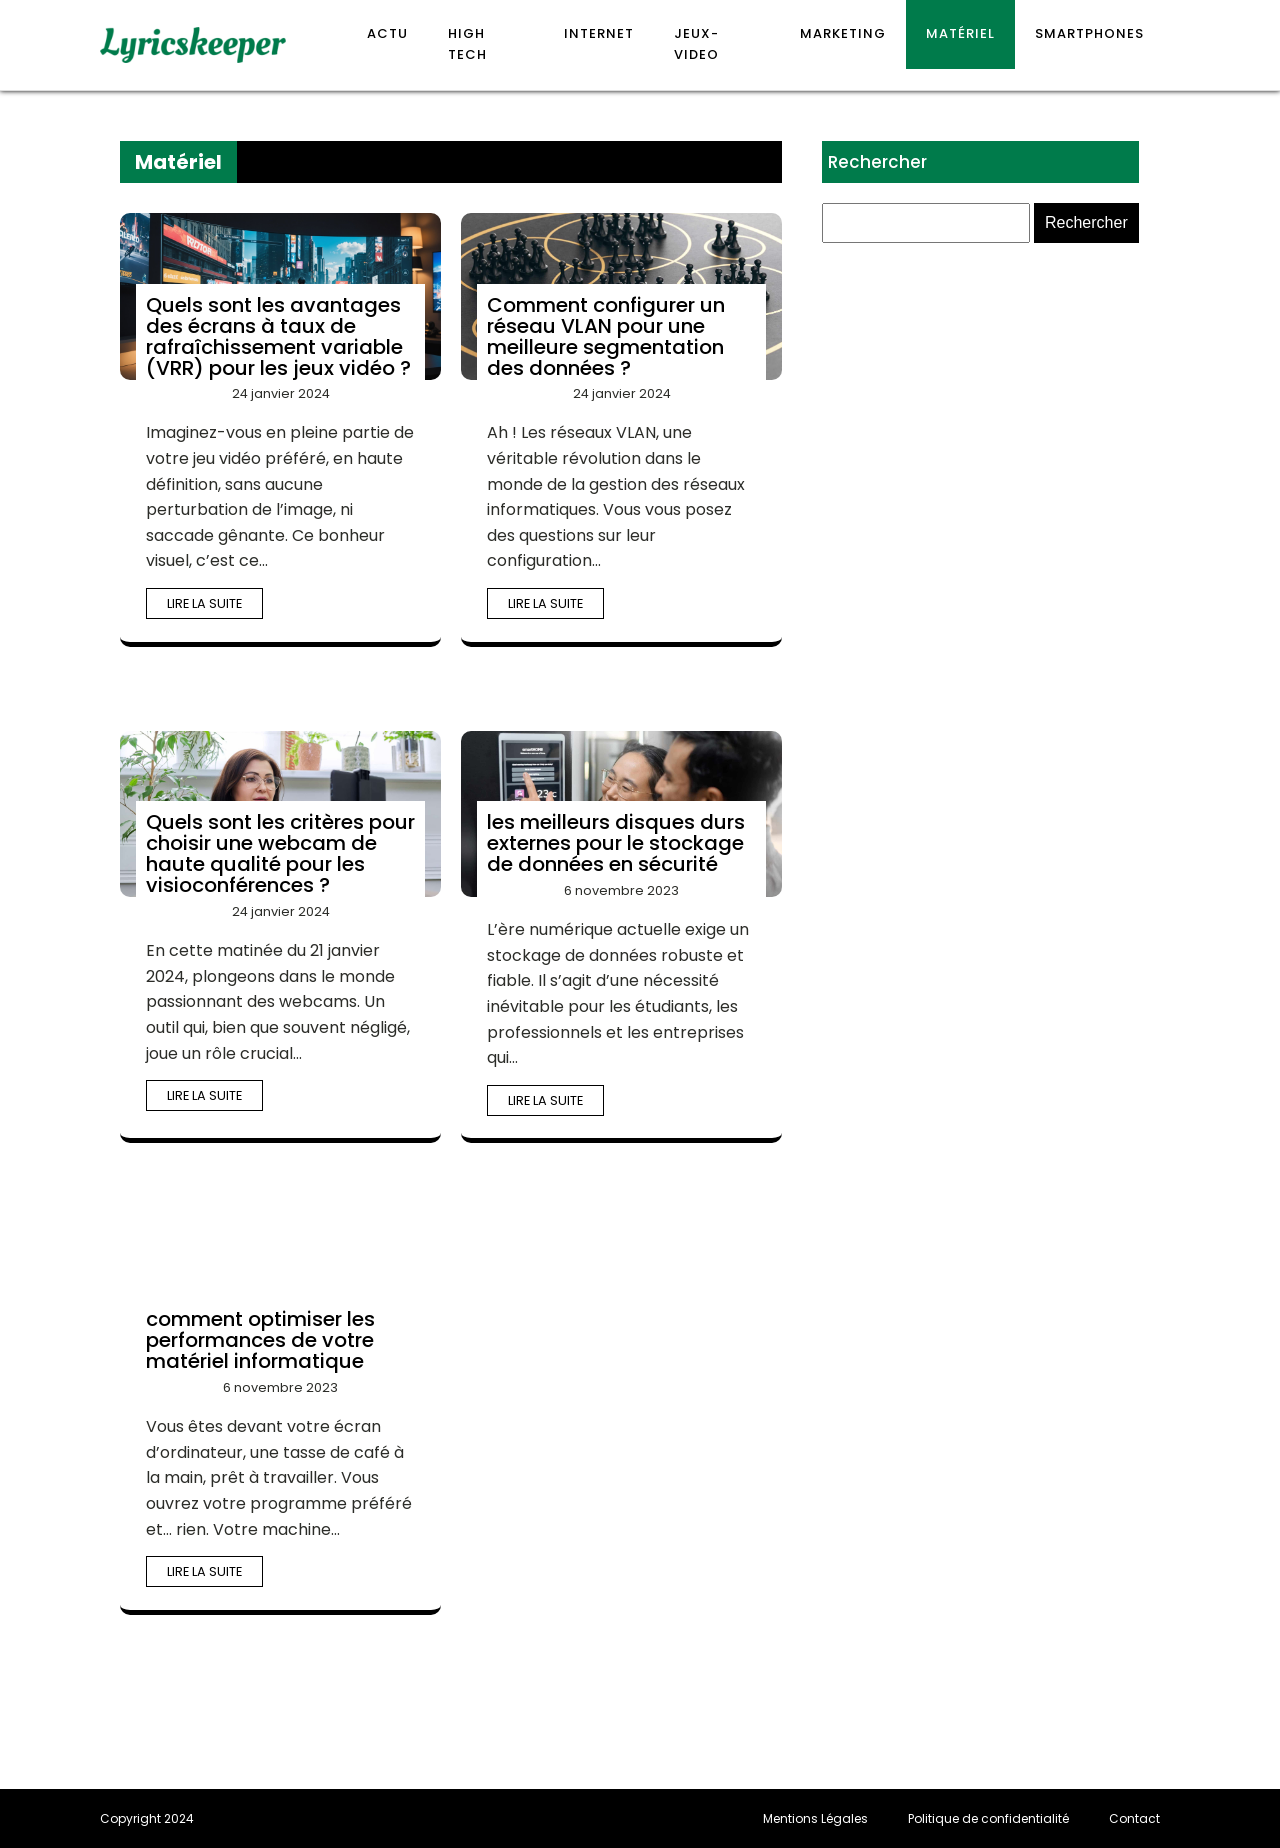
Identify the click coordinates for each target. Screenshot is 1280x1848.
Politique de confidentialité (988, 1818)
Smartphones (1089, 33)
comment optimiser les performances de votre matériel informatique (260, 1340)
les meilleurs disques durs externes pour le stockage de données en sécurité (616, 843)
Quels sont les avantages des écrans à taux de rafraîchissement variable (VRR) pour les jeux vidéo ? (278, 336)
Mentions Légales (815, 1818)
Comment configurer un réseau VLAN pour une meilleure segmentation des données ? (606, 336)
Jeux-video (696, 44)
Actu (387, 33)
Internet (599, 33)
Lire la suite (204, 603)
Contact (1134, 1818)
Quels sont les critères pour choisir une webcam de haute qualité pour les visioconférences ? (280, 853)
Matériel (960, 33)
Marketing (843, 33)
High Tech (467, 44)
